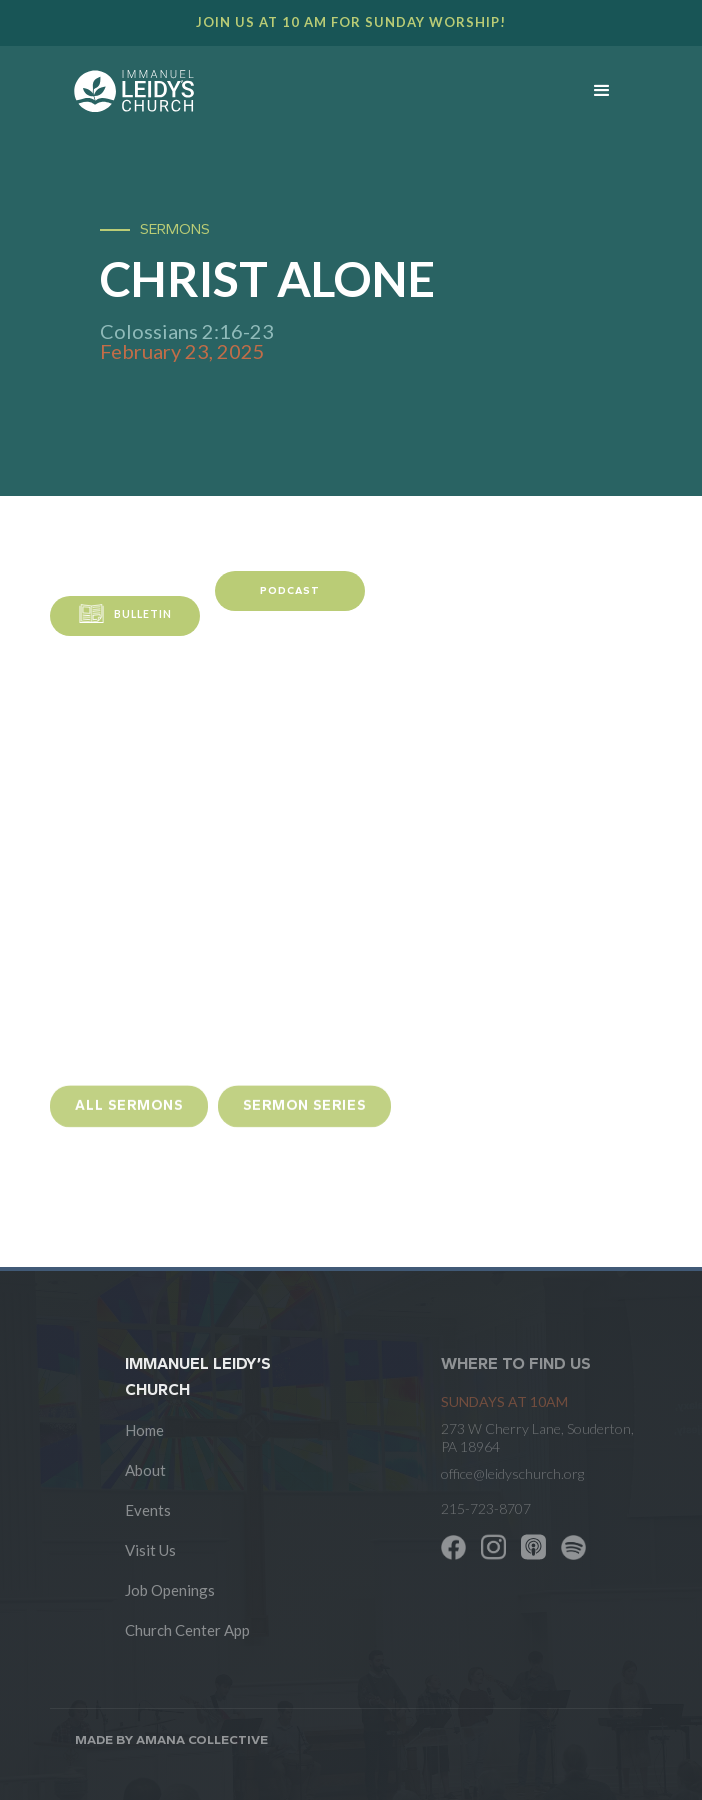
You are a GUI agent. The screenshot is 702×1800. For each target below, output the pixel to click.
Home (144, 1430)
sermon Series (304, 1115)
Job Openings (170, 1590)
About (145, 1470)
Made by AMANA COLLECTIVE (171, 1739)
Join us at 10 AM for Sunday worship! (351, 22)
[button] (602, 91)
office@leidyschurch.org (512, 1473)
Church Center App (187, 1630)
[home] (311, 91)
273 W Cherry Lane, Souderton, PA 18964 (537, 1437)
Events (148, 1510)
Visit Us (150, 1550)
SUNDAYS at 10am (504, 1401)
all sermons (129, 1115)
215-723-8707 (486, 1508)
